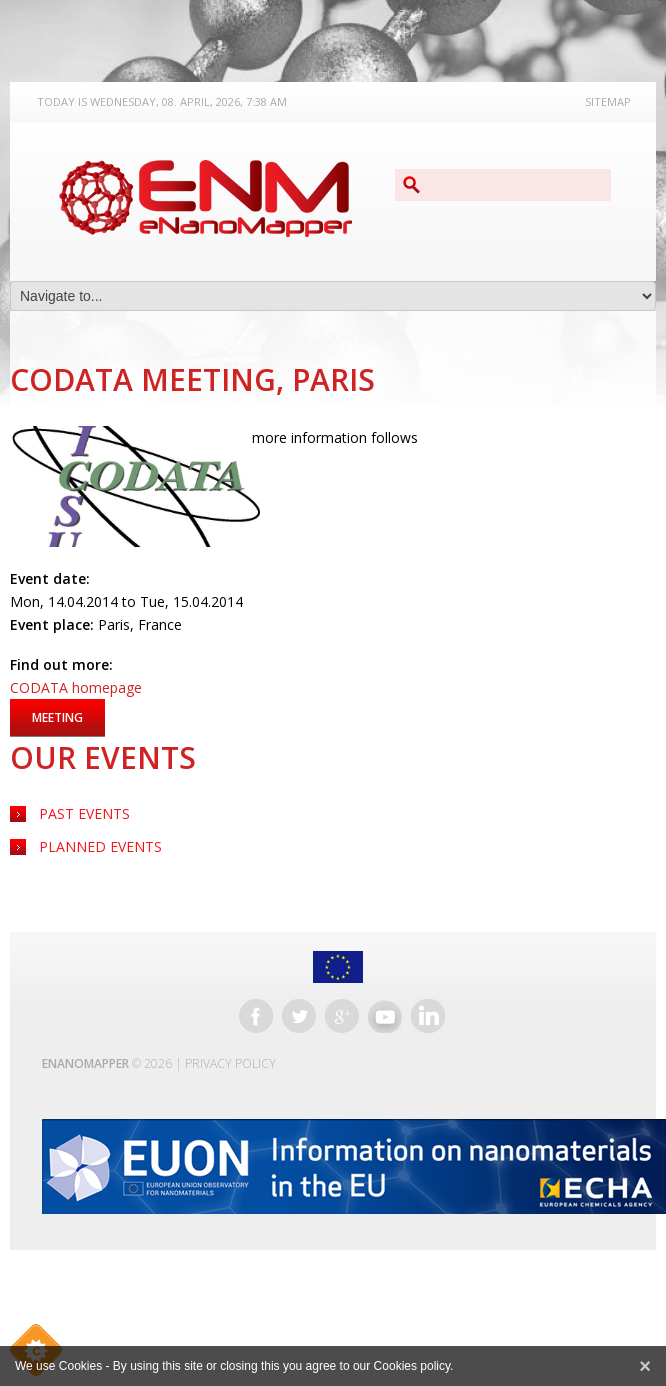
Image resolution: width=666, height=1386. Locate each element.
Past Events (84, 813)
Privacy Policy (230, 1063)
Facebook (256, 1016)
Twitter (299, 1016)
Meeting (57, 717)
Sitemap (608, 101)
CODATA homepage (76, 687)
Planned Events (100, 846)
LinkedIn (428, 1016)
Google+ (342, 1016)
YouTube (385, 1016)
